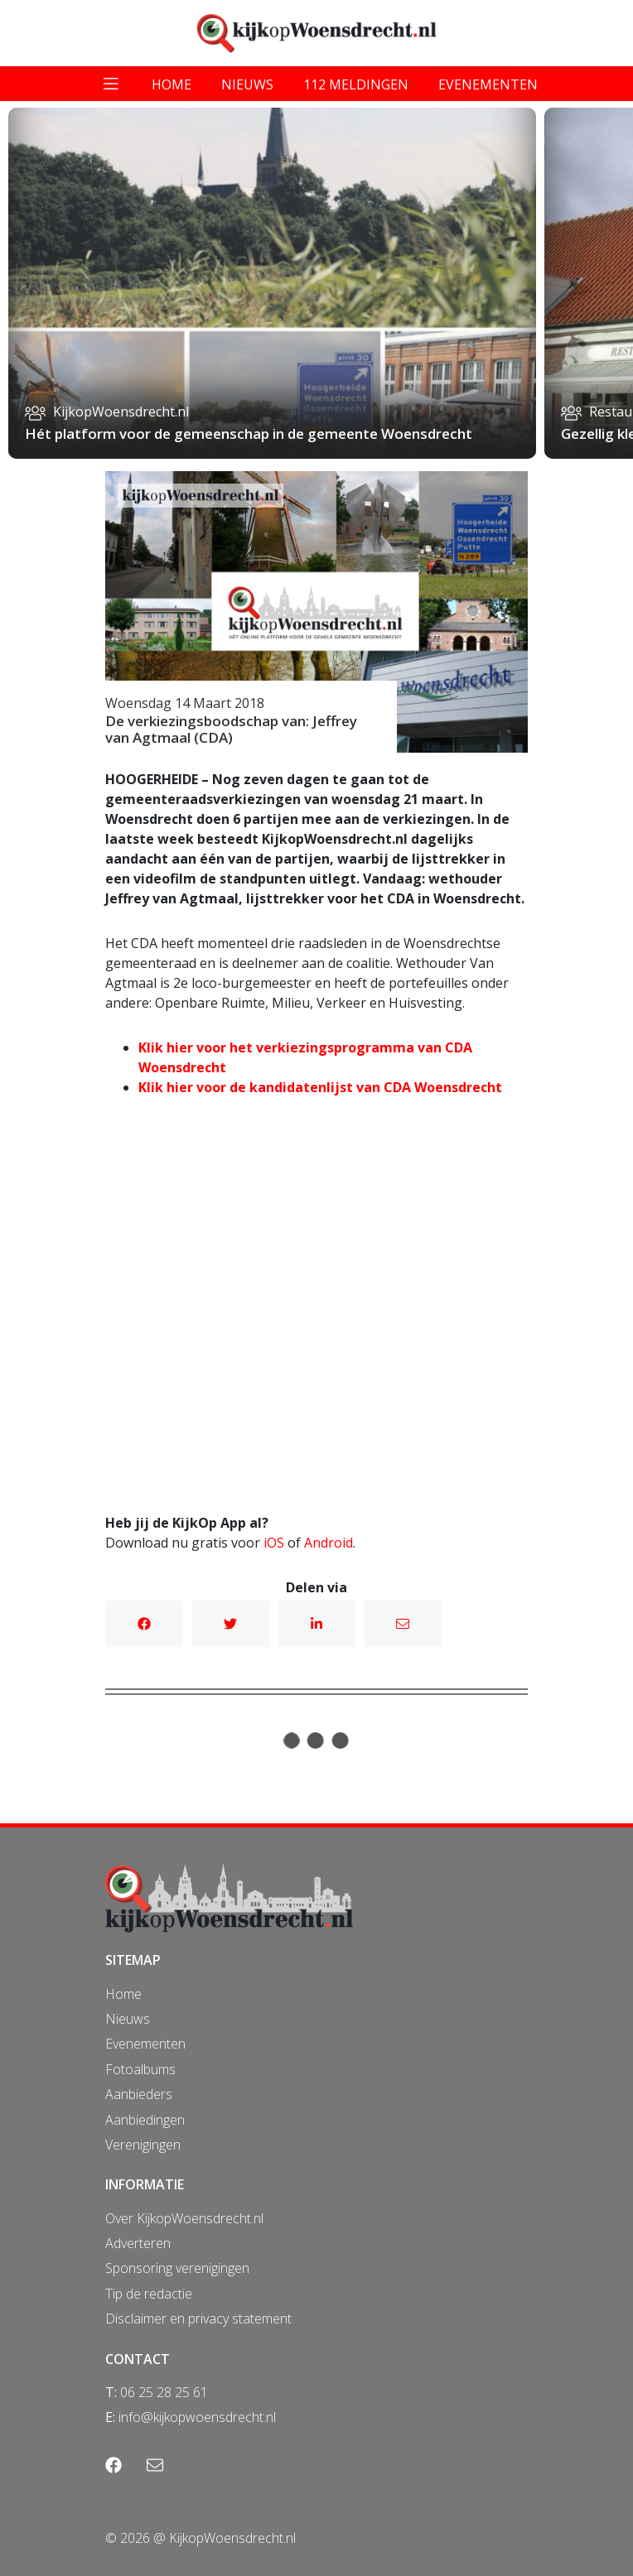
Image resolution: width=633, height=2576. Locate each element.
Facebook (144, 1623)
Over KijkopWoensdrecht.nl (184, 2218)
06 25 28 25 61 (164, 2392)
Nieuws (127, 2019)
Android (328, 1543)
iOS (273, 1543)
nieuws (247, 84)
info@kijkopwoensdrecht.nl (197, 2417)
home (171, 84)
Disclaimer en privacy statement (198, 2318)
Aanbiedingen (145, 2120)
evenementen (488, 84)
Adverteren (138, 2243)
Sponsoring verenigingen (177, 2268)
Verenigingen (143, 2144)
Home (123, 1994)
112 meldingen (355, 84)
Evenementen (145, 2043)
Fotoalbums (140, 2069)
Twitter (230, 1623)
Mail (402, 1623)
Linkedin (316, 1623)
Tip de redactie (148, 2294)
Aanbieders (138, 2094)
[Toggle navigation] (111, 83)
